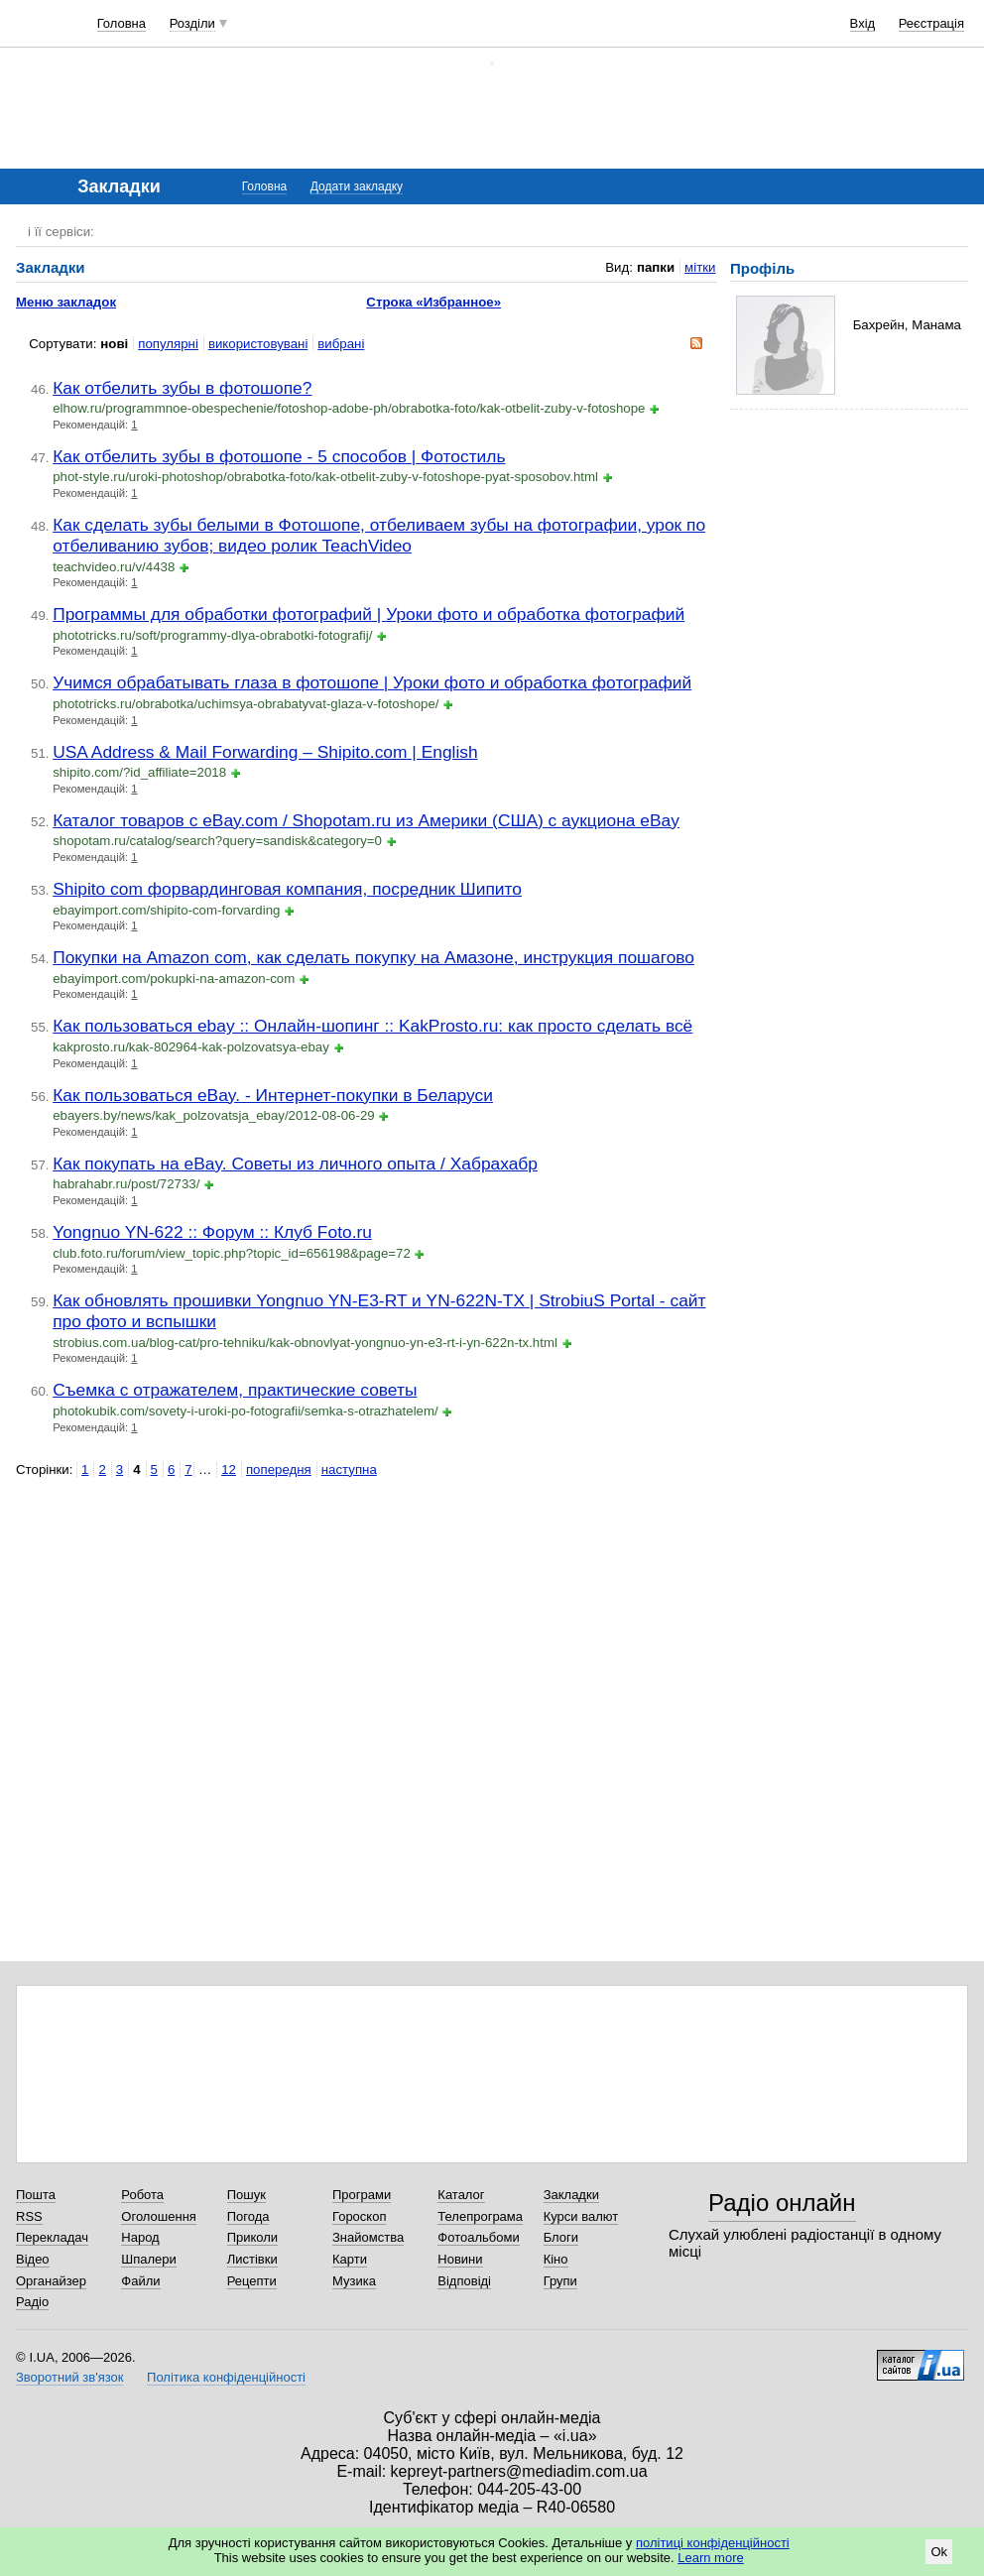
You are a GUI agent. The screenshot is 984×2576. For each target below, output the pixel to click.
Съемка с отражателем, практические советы (235, 1390)
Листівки (252, 2259)
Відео (33, 2259)
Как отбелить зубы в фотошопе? (182, 388)
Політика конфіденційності (226, 2377)
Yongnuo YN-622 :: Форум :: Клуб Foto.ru (212, 1232)
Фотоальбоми (478, 2237)
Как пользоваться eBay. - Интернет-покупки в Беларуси (273, 1095)
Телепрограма (480, 2216)
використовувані (258, 343)
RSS (29, 2216)
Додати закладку (356, 186)
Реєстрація (931, 23)
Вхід (863, 23)
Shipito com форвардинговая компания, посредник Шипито (287, 889)
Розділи (192, 23)
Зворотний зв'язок (69, 2377)
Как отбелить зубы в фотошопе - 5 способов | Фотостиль (279, 456)
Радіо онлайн (782, 2202)
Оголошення (158, 2216)
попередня (278, 1469)
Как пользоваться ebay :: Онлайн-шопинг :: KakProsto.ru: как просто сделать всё (372, 1026)
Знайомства (368, 2237)
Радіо (32, 2301)
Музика (354, 2280)
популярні (168, 343)
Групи (560, 2280)
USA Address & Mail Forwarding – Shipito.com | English (265, 752)
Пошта (36, 2194)
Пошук (246, 2194)
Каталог (460, 2194)
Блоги (561, 2237)
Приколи (252, 2237)
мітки (699, 267)
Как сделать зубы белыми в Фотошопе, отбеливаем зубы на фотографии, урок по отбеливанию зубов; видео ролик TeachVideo (379, 535)
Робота (142, 2194)
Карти (349, 2259)
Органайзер (51, 2280)
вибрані (340, 343)
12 (228, 1469)
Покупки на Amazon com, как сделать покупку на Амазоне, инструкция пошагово (373, 957)
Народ (140, 2237)
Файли (140, 2280)
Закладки (571, 2194)
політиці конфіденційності (713, 2542)
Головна (121, 23)
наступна (349, 1469)
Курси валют (581, 2216)
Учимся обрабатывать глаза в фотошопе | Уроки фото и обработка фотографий (372, 682)
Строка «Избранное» (433, 302)
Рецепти (252, 2280)
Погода (248, 2216)
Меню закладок (66, 302)
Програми (361, 2194)
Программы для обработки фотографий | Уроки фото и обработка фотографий (368, 614)
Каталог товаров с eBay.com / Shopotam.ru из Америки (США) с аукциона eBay (366, 820)
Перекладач (52, 2237)
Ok (938, 2551)
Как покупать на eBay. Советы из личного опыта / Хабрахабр (295, 1163)
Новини (459, 2259)
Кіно (556, 2259)
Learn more (710, 2557)
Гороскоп (359, 2216)
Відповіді (464, 2280)
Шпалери (149, 2259)
